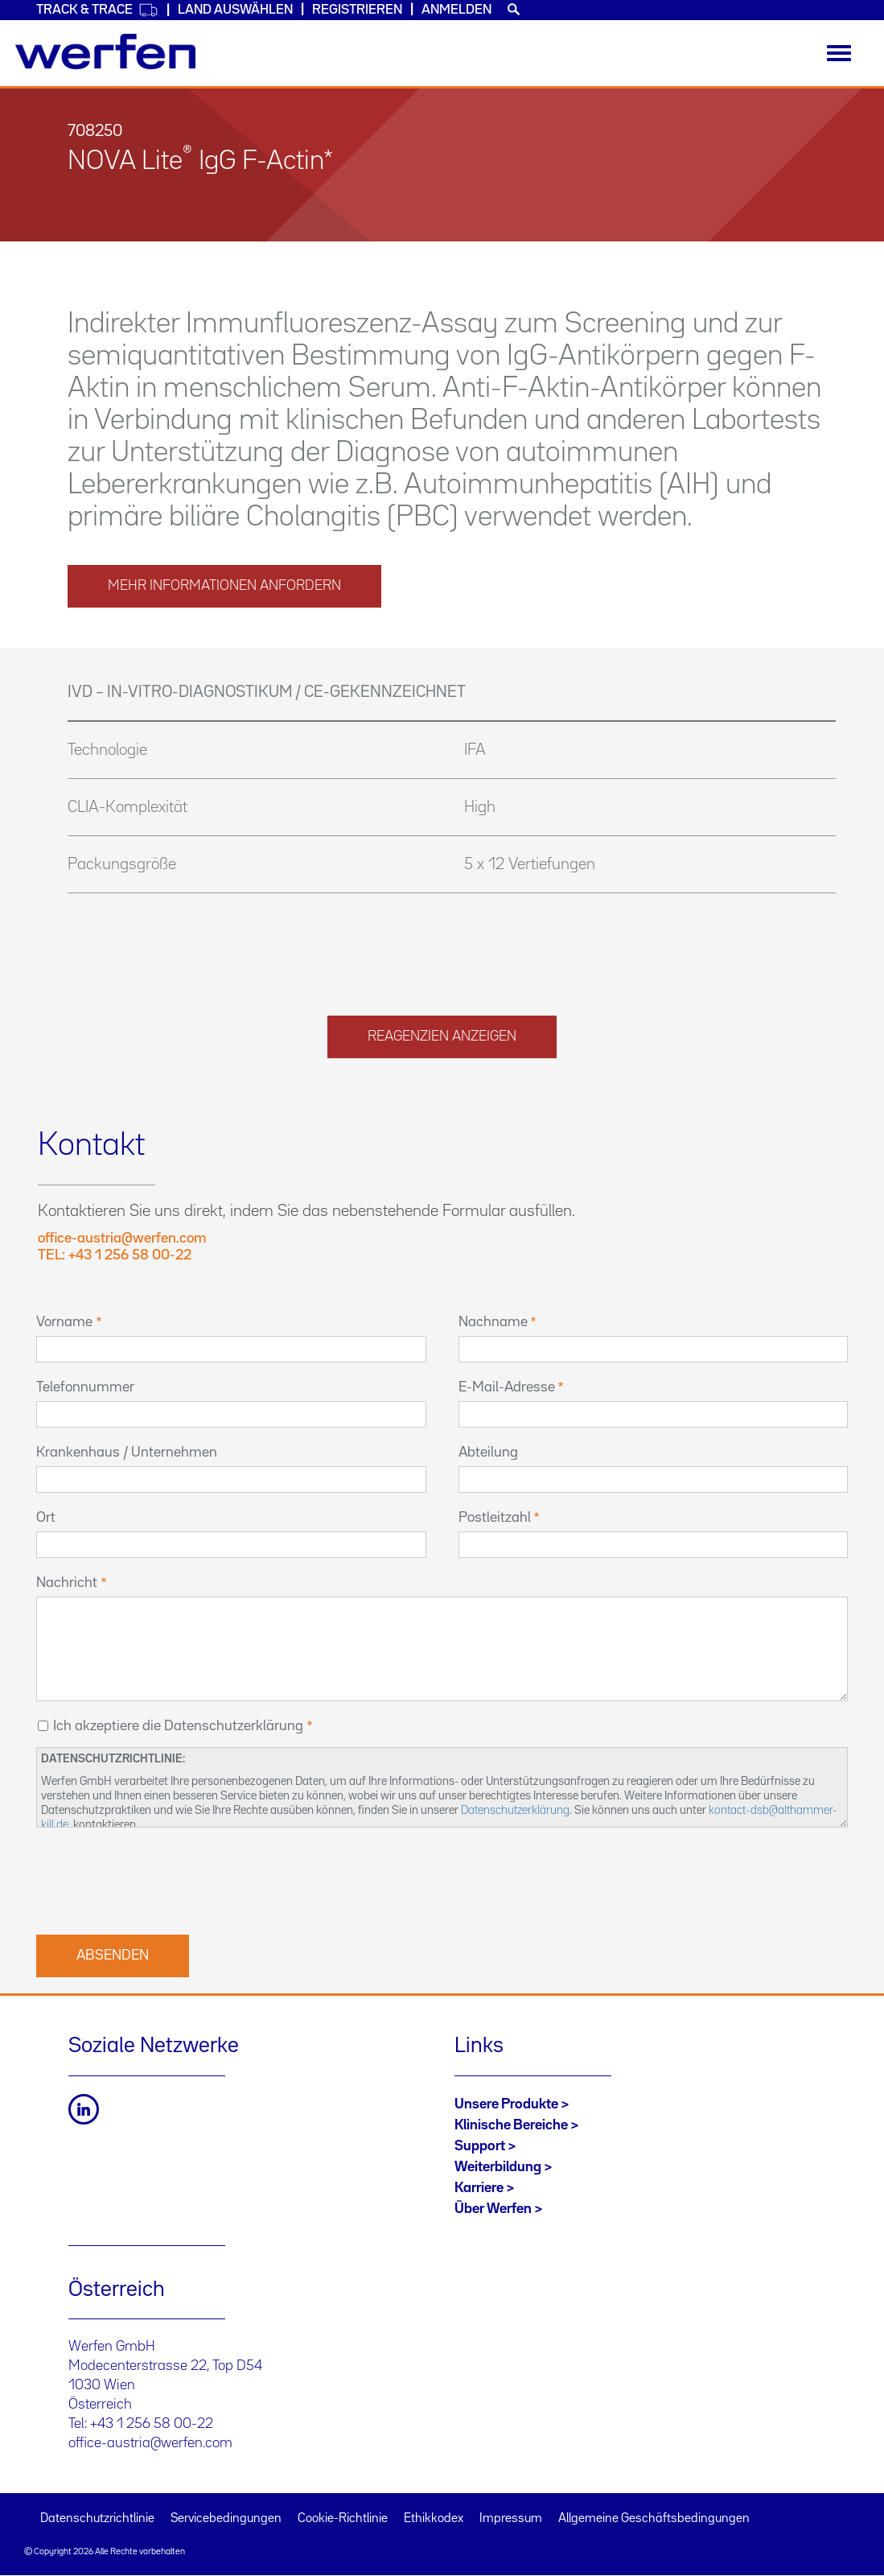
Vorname (64, 1322)
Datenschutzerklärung (515, 1810)
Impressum (510, 2518)
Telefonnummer (85, 1387)
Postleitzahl (494, 1517)
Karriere (479, 2188)
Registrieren (357, 10)
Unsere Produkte (506, 2104)
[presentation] (158, 1879)
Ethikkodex (433, 2518)
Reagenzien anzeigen (442, 1036)
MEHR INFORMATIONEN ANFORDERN (224, 585)
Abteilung (488, 1452)
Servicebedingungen (226, 2518)
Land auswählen (235, 10)
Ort (46, 1517)
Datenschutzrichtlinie (97, 2518)
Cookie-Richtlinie (343, 2518)
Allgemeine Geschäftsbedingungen (654, 2518)
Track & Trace (97, 10)
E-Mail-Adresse (506, 1387)
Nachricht (66, 1583)
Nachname (493, 1322)
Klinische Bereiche (511, 2125)
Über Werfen (493, 2209)
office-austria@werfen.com (150, 2443)
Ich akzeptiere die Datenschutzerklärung (178, 1726)
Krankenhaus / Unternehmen (126, 1452)
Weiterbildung (497, 2167)
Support (479, 2146)
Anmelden (456, 10)
